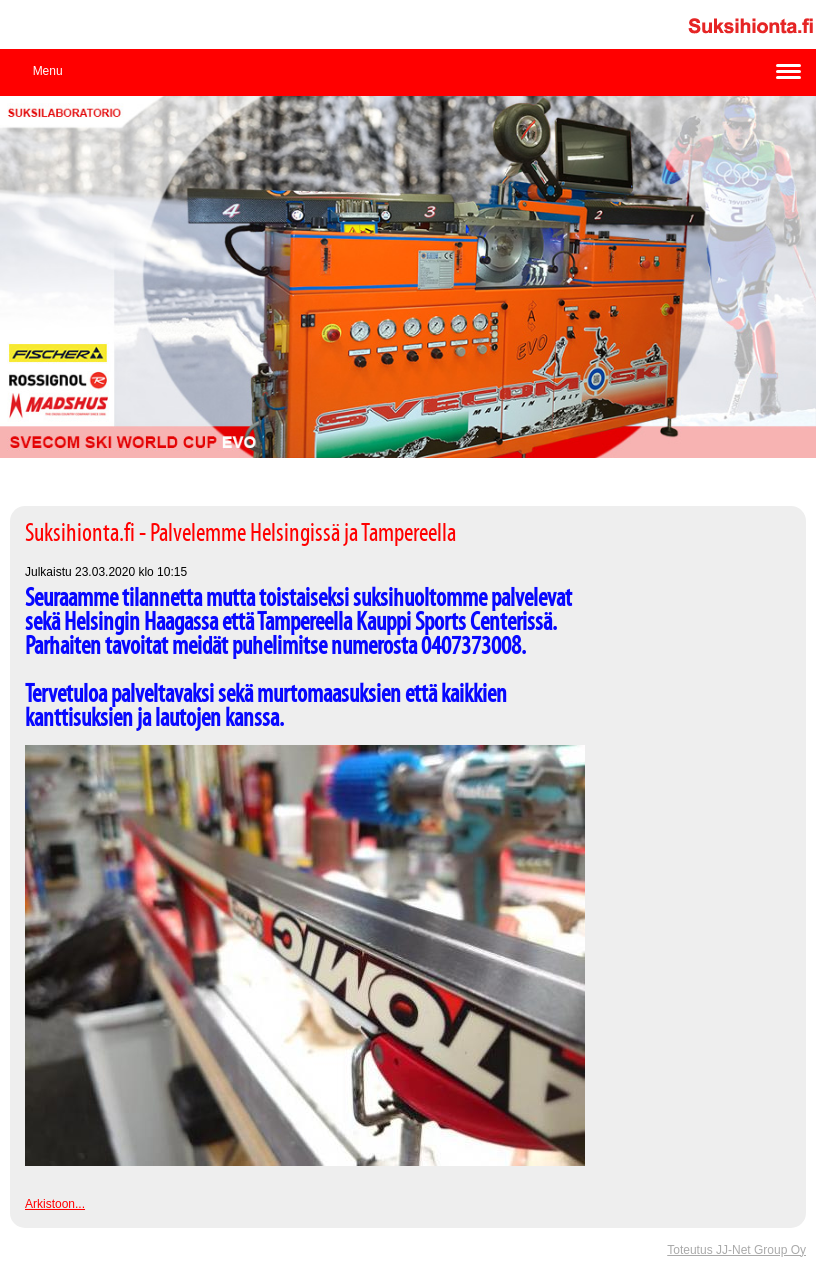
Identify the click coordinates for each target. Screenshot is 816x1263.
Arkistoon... (55, 1204)
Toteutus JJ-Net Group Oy (736, 1250)
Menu (48, 71)
